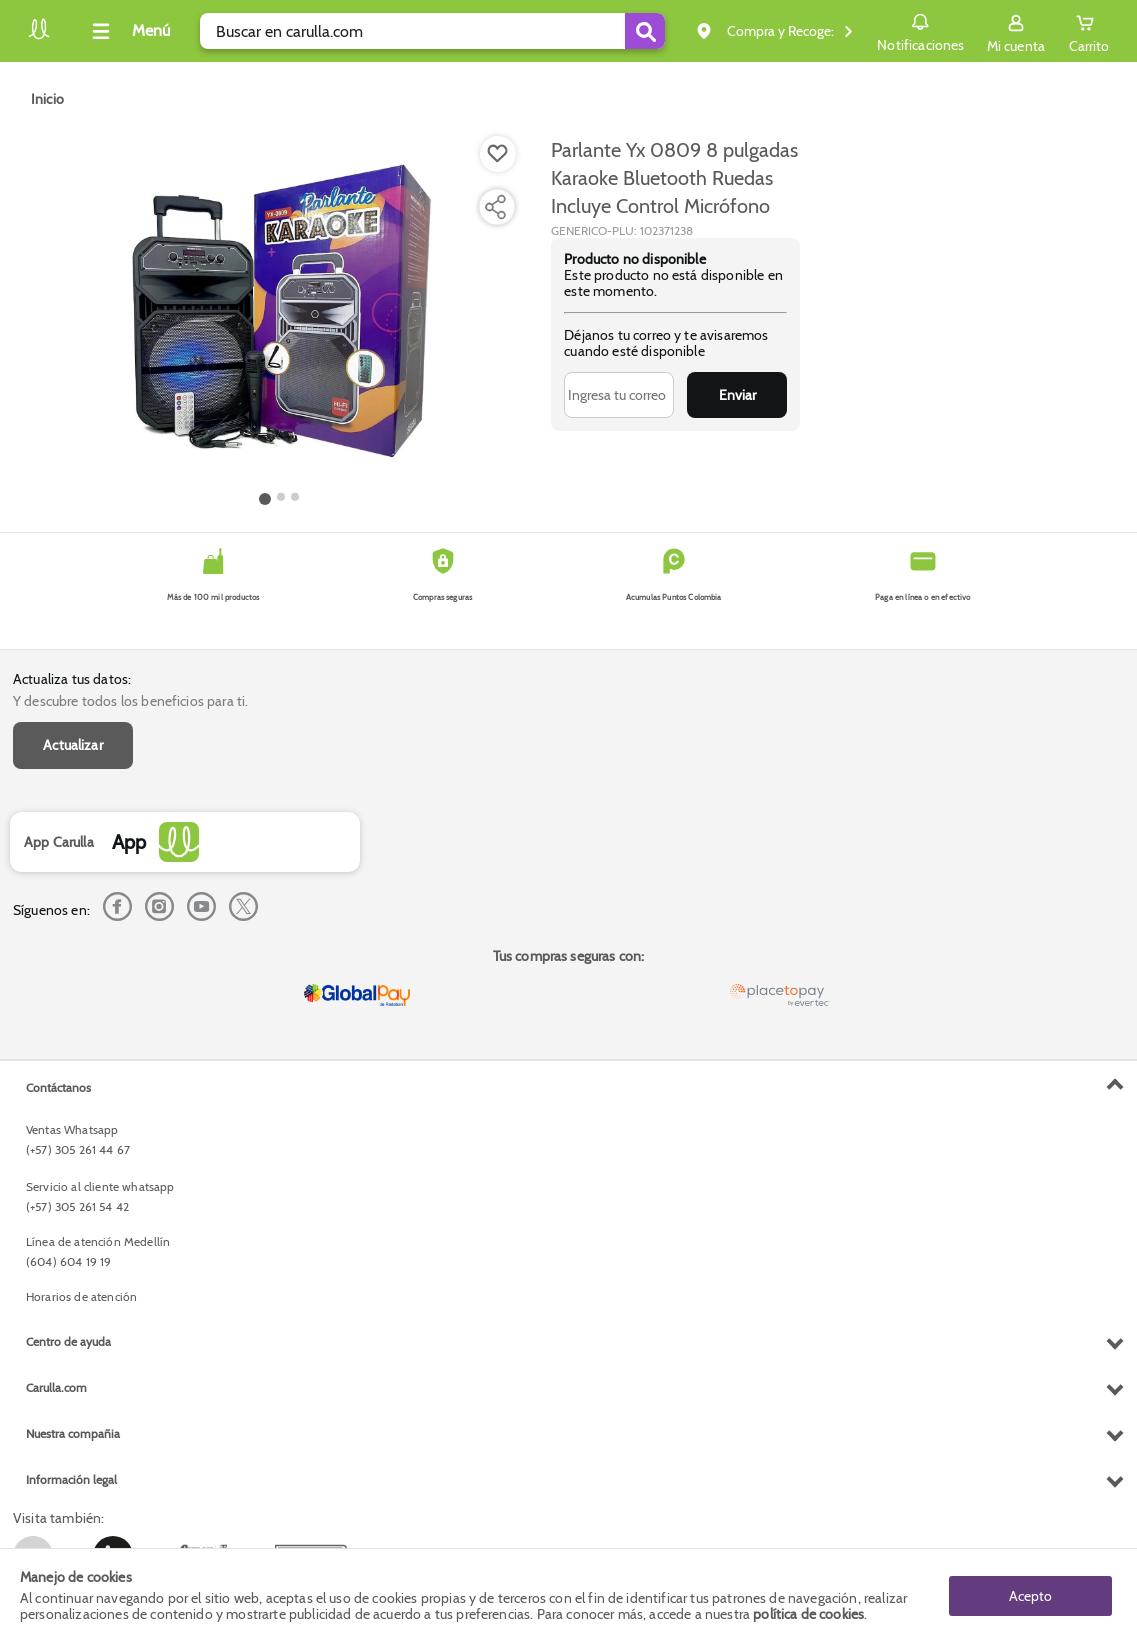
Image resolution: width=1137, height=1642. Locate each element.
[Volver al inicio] (39, 36)
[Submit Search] (645, 31)
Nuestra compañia (73, 1433)
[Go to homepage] (47, 99)
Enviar (737, 395)
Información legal (71, 1479)
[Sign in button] (1016, 31)
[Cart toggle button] (1089, 31)
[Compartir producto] (495, 207)
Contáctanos (58, 1087)
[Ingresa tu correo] (619, 395)
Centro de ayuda (68, 1341)
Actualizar (73, 745)
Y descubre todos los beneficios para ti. (130, 701)
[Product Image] (279, 311)
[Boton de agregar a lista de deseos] (498, 154)
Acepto (1030, 1595)
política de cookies (808, 1614)
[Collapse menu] (128, 31)
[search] (432, 31)
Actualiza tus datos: (72, 679)
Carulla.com (56, 1387)
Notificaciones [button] (920, 30)
